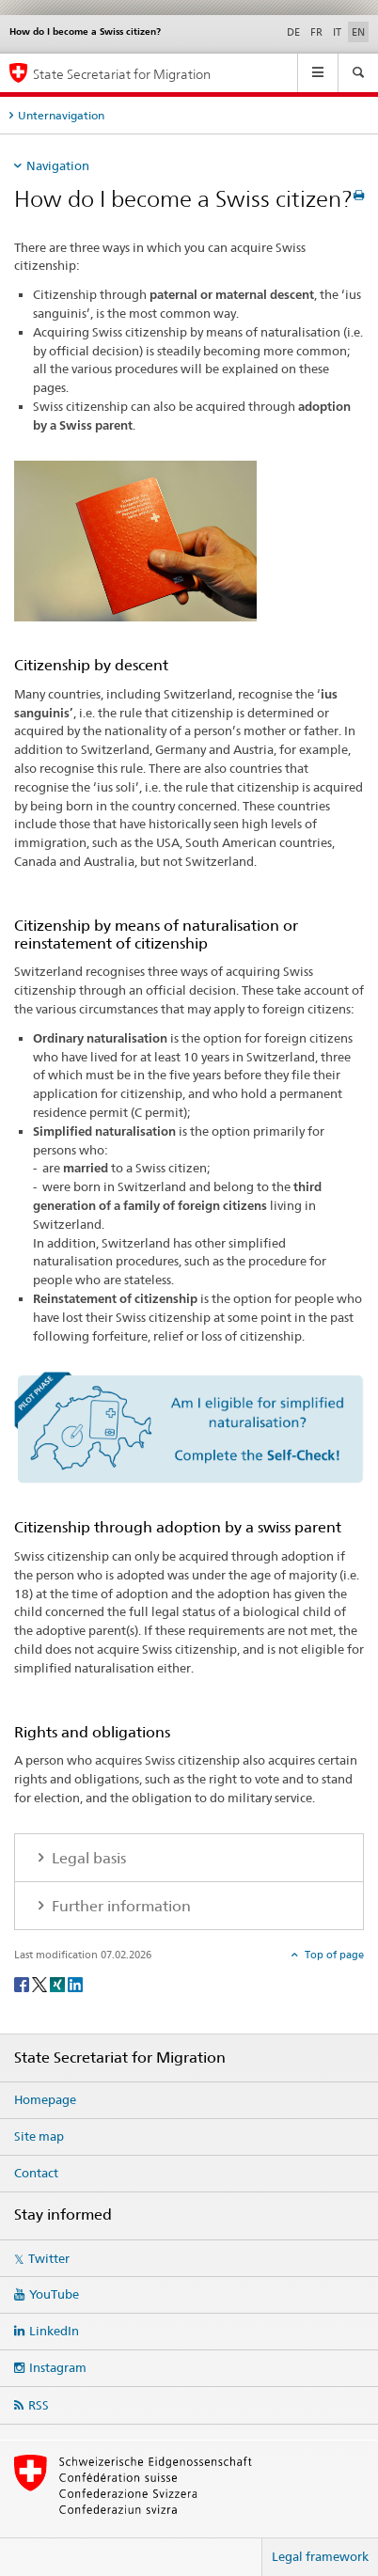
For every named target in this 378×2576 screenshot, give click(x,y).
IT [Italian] (337, 32)
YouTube (54, 2293)
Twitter (49, 2258)
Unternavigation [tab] (61, 115)
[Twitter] (41, 1983)
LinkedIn (54, 2330)
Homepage (45, 2099)
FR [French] (316, 32)
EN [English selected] (358, 32)
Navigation (57, 165)
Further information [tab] (119, 1906)
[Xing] (59, 1983)
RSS (38, 2404)
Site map (39, 2136)
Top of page (333, 1954)
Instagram (58, 2367)
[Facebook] (23, 1983)
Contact (36, 2172)
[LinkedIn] (75, 1983)
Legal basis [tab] (87, 1858)
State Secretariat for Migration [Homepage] (122, 74)
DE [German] (293, 32)
